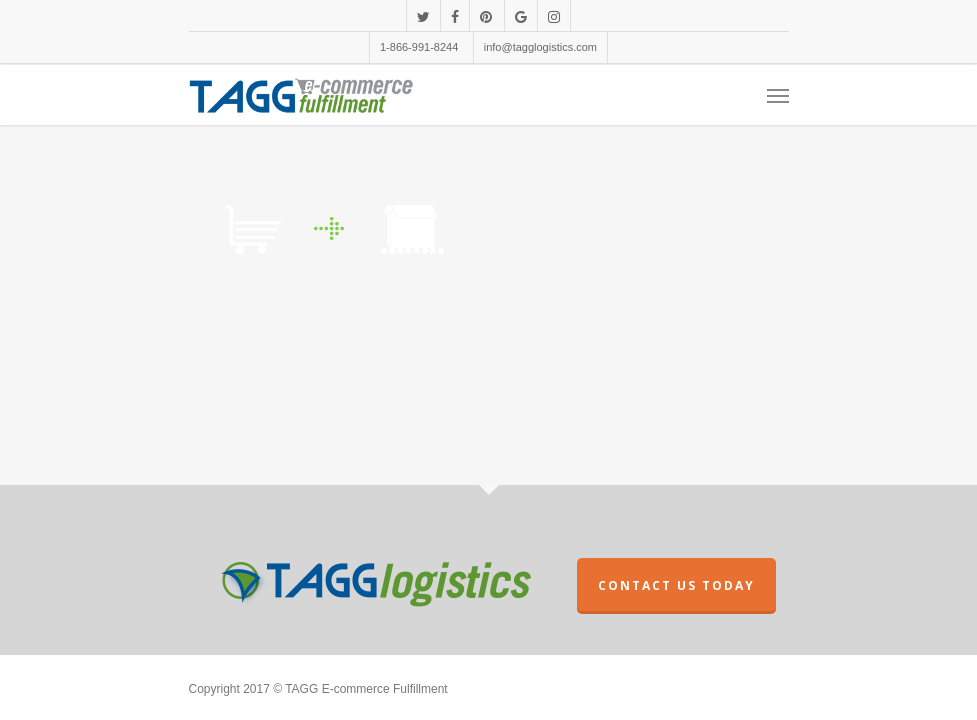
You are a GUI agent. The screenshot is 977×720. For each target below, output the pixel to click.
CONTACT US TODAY (676, 585)
